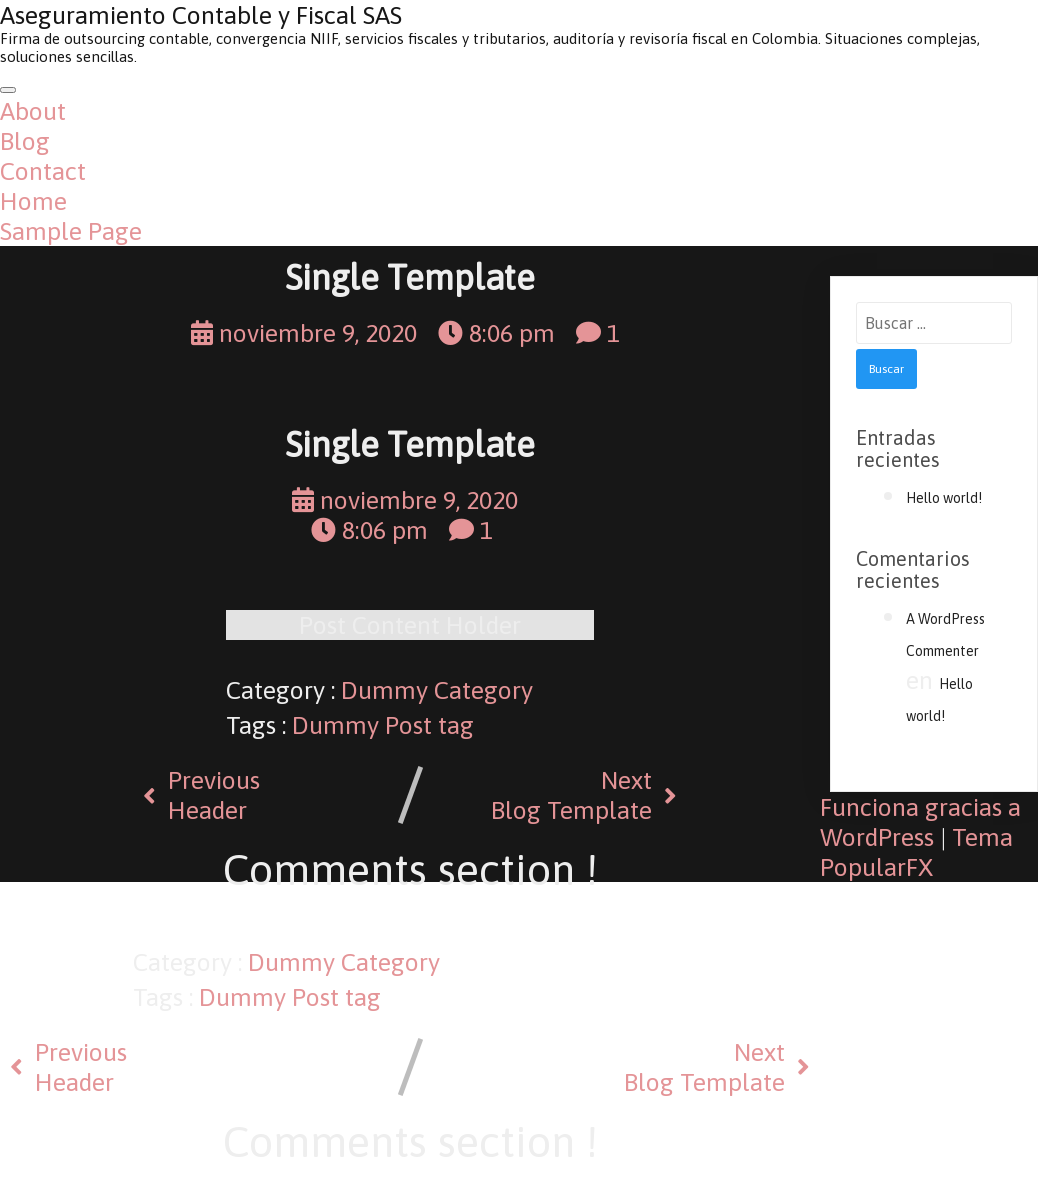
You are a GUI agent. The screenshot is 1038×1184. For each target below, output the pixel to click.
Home (33, 201)
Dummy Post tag (383, 725)
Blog (25, 141)
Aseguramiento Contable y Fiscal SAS (201, 15)
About (33, 111)
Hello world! (944, 498)
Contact (43, 171)
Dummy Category (437, 690)
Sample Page (71, 231)
